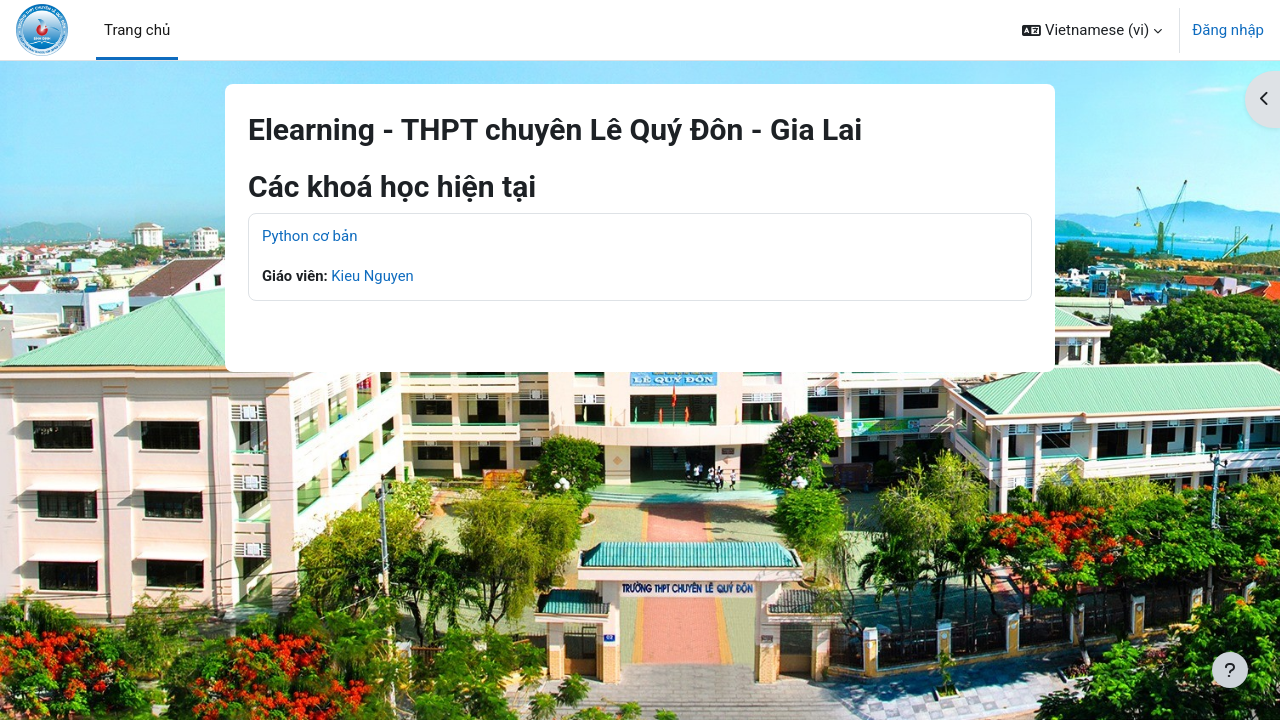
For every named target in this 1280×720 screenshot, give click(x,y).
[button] (1092, 30)
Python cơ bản (309, 236)
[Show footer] (1230, 670)
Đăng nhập (1228, 30)
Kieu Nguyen (374, 276)
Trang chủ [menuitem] (137, 30)
